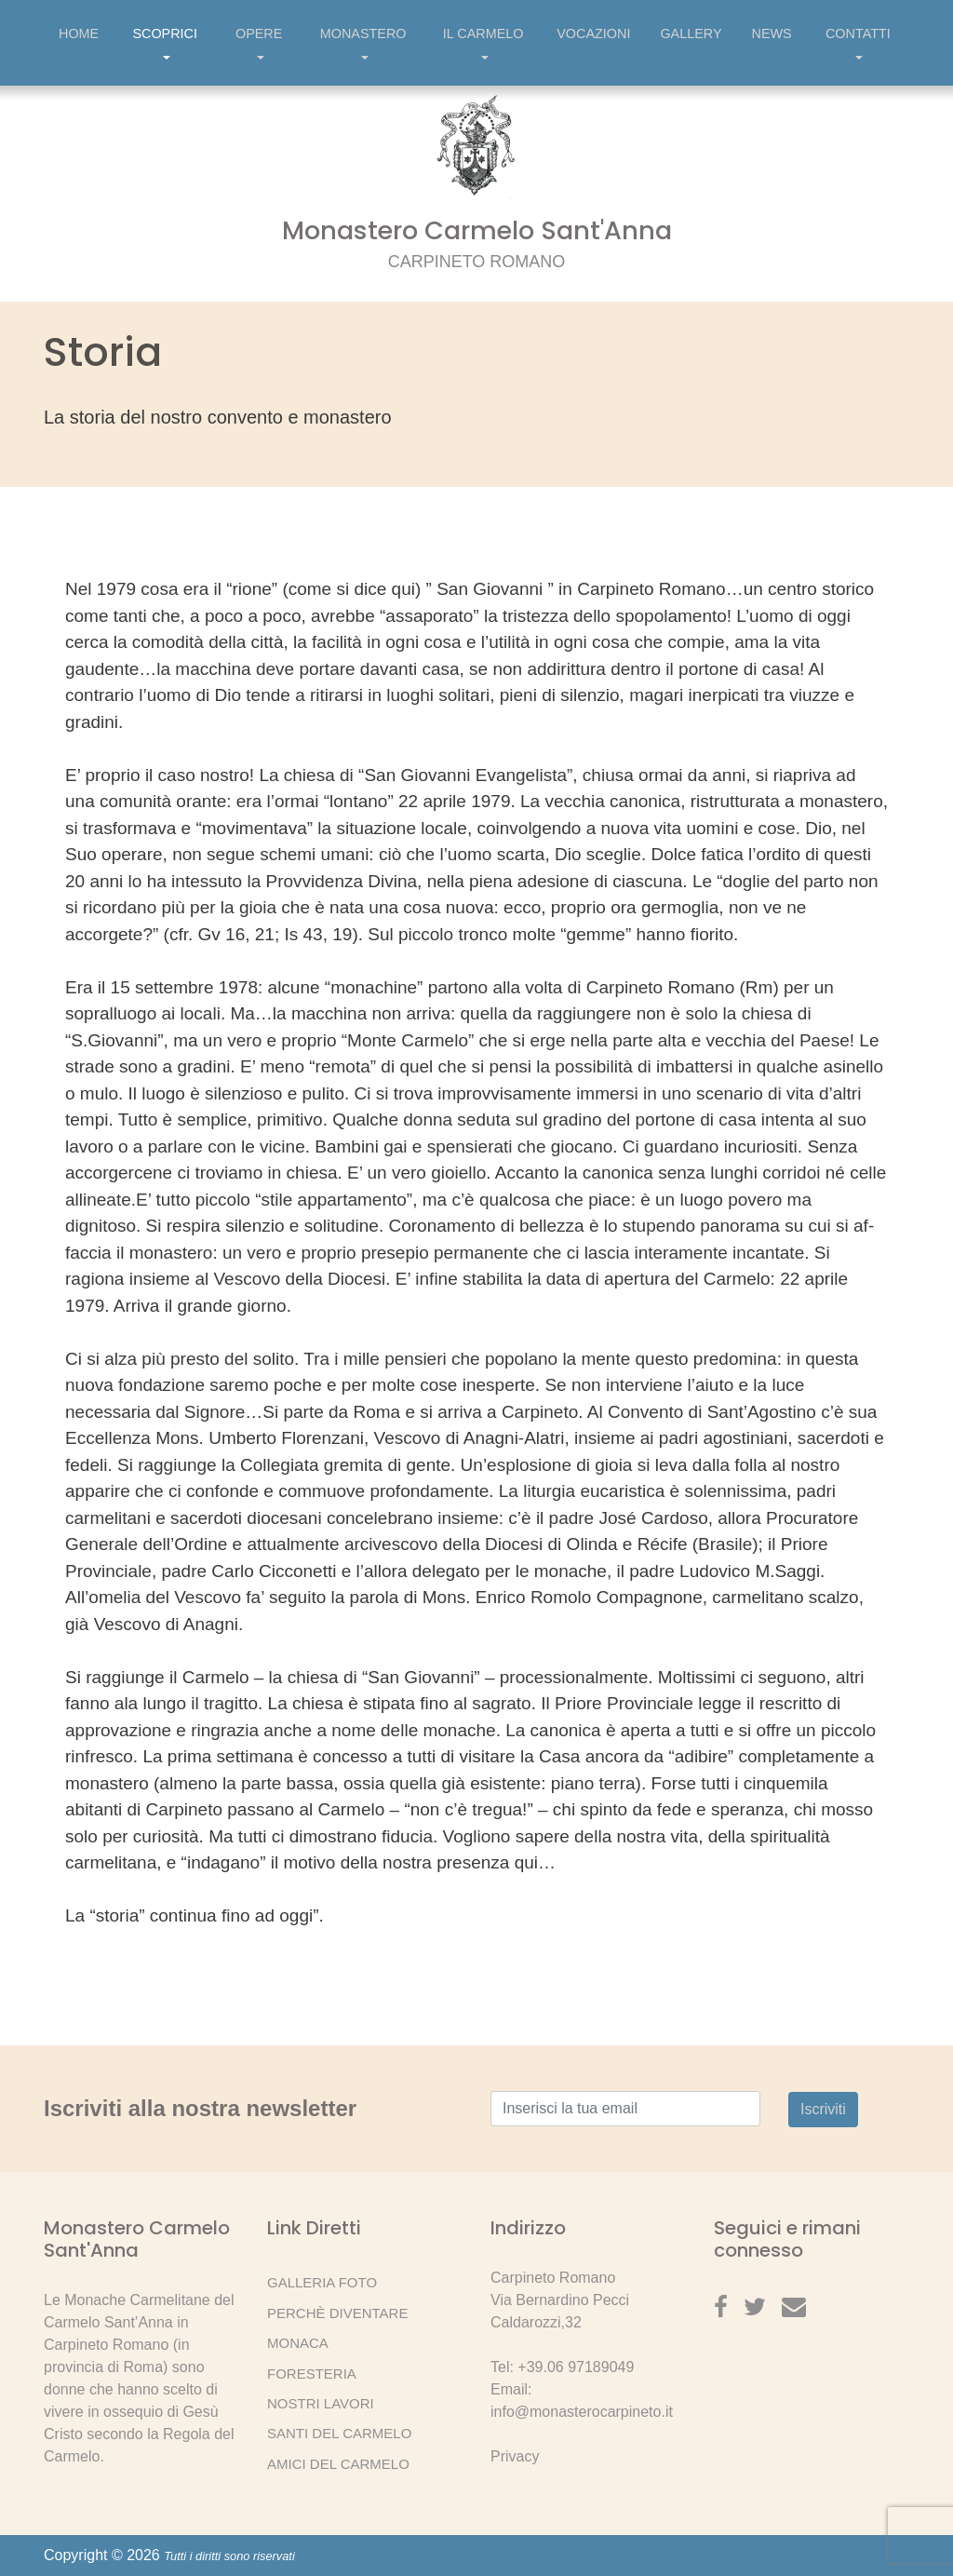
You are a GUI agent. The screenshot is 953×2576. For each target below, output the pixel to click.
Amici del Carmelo (338, 2464)
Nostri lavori (320, 2403)
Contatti (858, 45)
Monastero (363, 45)
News (772, 33)
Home (79, 33)
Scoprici (164, 45)
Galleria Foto (322, 2282)
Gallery (690, 33)
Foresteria (311, 2373)
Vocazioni (593, 33)
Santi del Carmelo (339, 2433)
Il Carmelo (483, 45)
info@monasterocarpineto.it (581, 2412)
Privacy (514, 2456)
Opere (258, 45)
